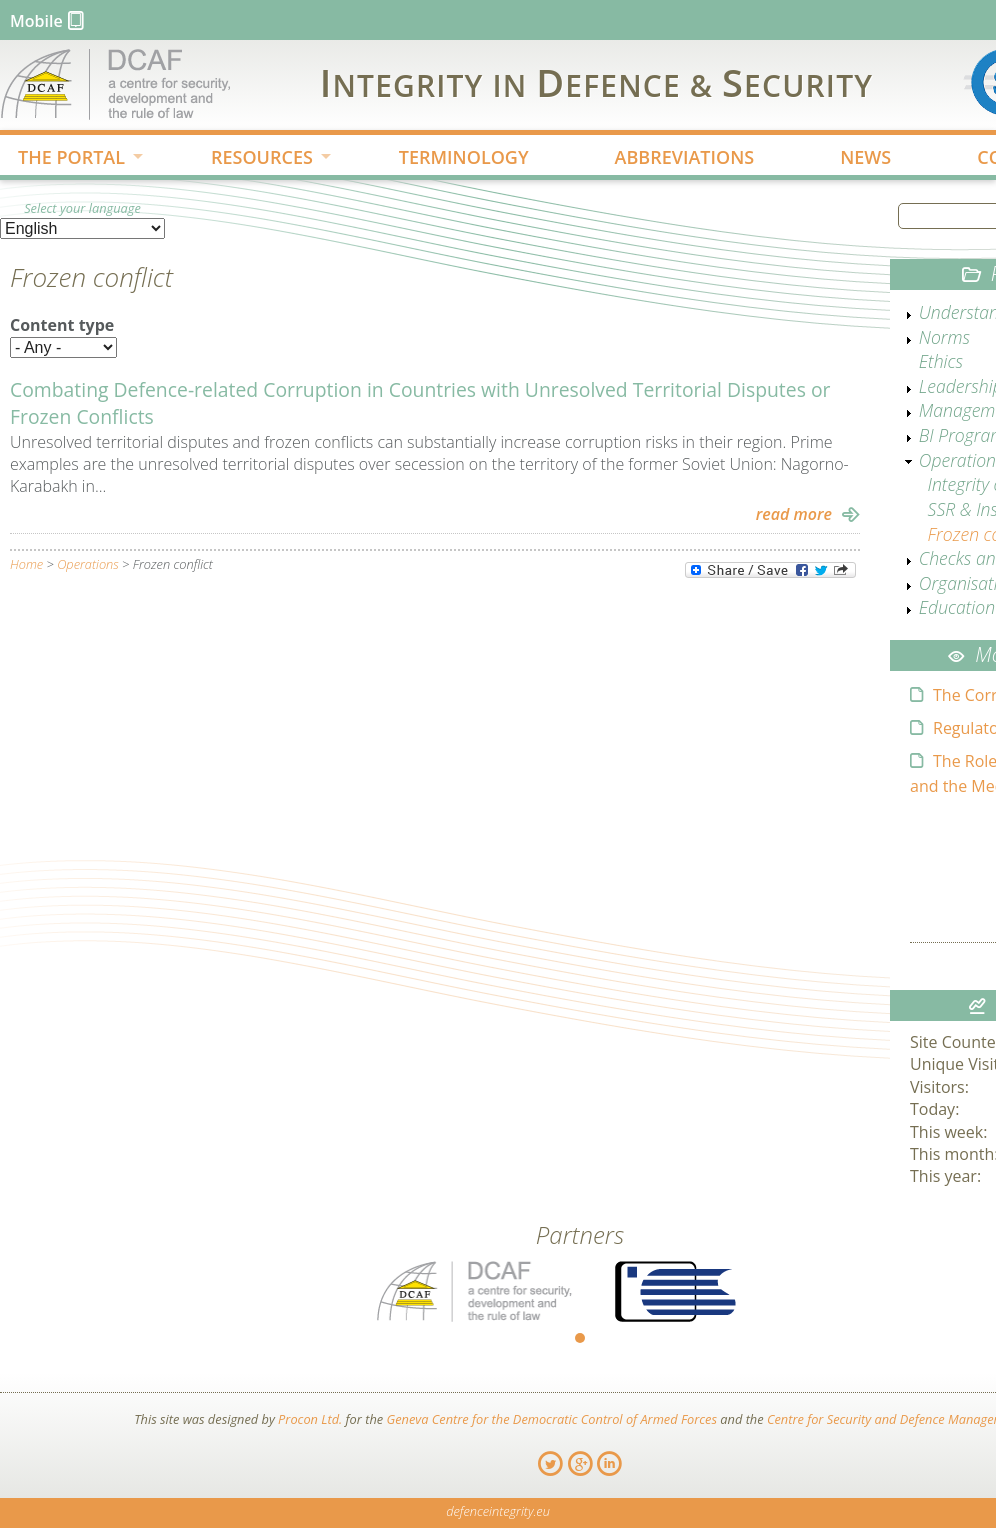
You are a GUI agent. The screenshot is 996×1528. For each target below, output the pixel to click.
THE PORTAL (65, 159)
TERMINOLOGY (464, 157)
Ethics (941, 361)
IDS (596, 82)
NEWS (865, 157)
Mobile (36, 21)
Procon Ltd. (310, 1419)
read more (794, 514)
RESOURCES (255, 159)
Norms (944, 337)
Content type (62, 325)
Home (26, 564)
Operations (88, 564)
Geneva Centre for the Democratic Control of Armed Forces (551, 1419)
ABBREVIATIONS (685, 157)
